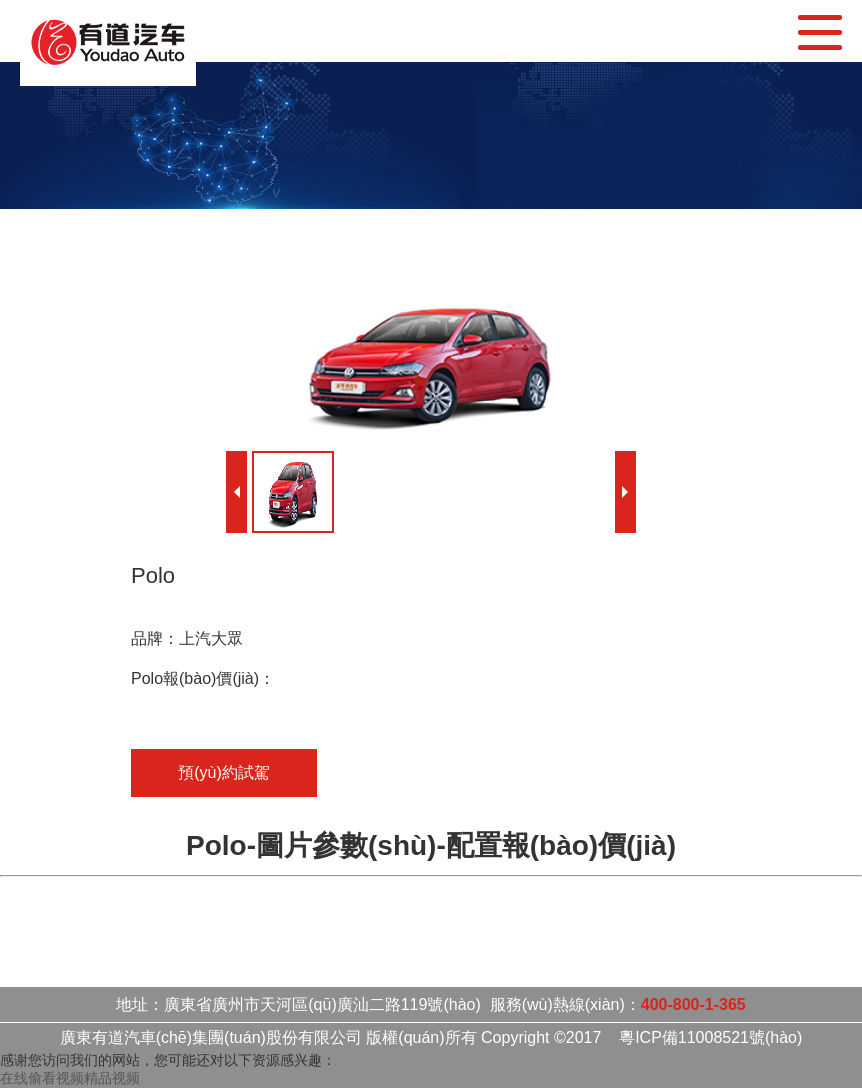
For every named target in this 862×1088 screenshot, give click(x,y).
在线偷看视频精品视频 (70, 1078)
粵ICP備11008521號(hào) (710, 1037)
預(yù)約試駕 (224, 772)
